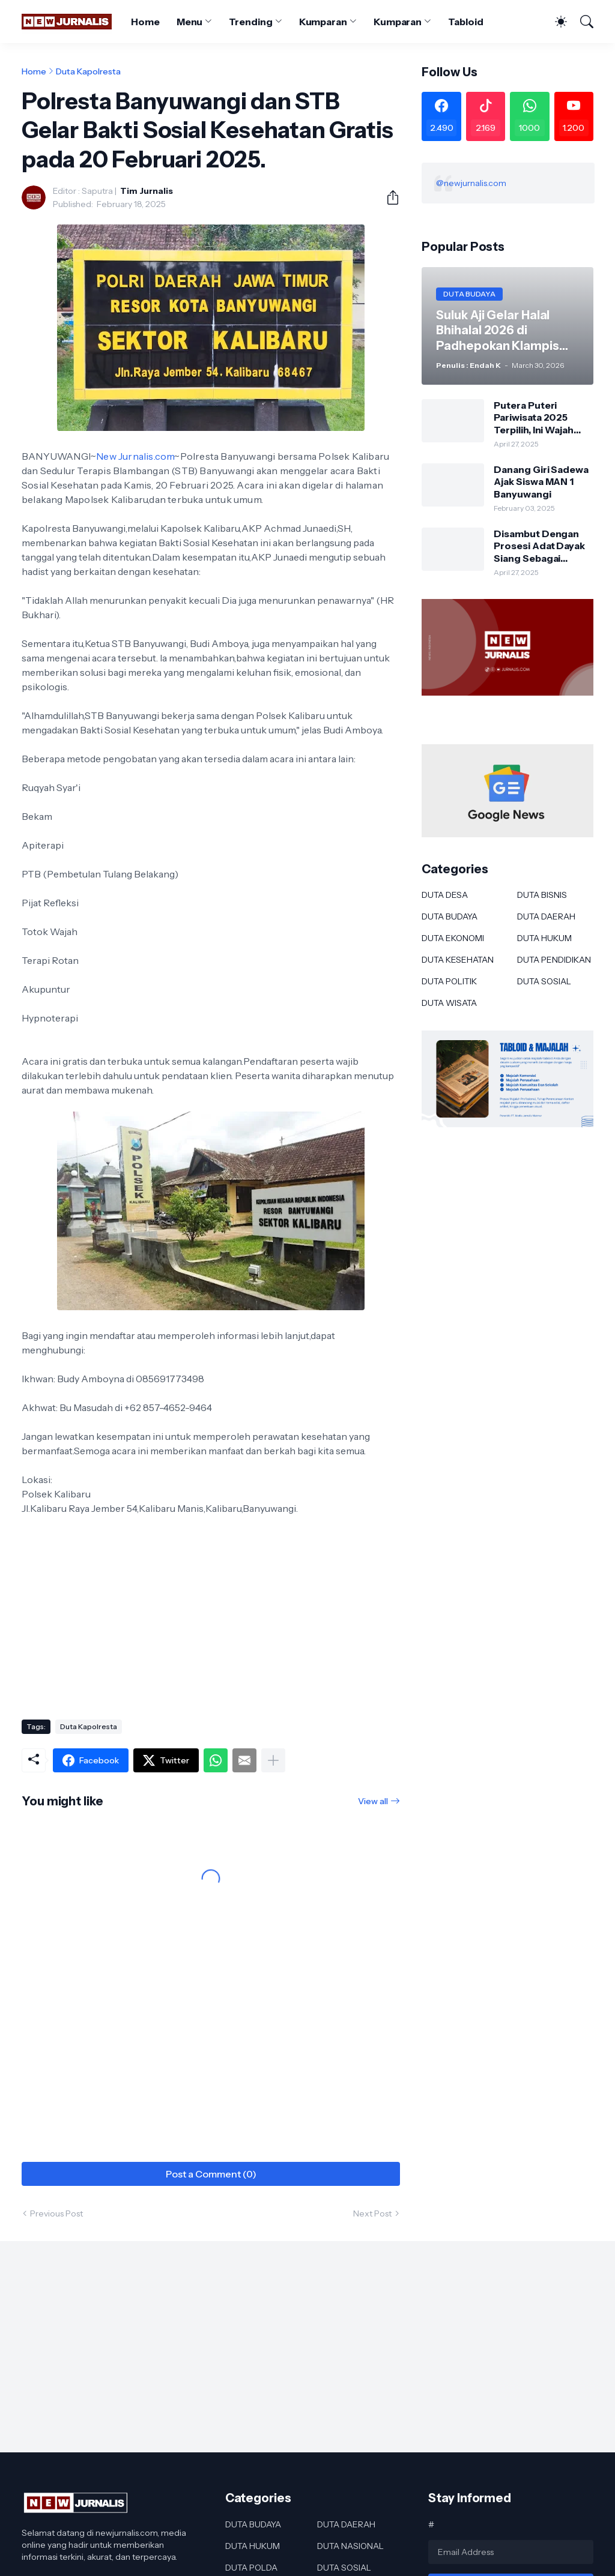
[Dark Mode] (555, 22)
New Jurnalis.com (135, 456)
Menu (190, 22)
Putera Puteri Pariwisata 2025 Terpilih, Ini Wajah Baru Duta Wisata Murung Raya (534, 417)
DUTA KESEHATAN (458, 959)
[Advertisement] (211, 1614)
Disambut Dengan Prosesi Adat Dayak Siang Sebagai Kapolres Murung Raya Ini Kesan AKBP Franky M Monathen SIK (541, 546)
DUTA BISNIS (542, 894)
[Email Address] (510, 2552)
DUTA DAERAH (546, 916)
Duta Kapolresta (88, 71)
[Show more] (273, 1760)
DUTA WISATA (449, 1003)
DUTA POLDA (251, 2567)
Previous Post (56, 2213)
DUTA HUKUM (544, 938)
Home (145, 22)
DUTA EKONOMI (453, 938)
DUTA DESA (445, 894)
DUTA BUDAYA (449, 916)
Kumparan (323, 22)
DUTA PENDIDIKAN (554, 959)
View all (373, 1801)
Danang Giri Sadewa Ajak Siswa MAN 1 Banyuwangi (541, 481)
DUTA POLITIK (449, 981)
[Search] (581, 22)
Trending (250, 22)
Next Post (372, 2213)
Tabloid (465, 22)
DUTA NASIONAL (350, 2546)
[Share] (388, 197)
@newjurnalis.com (471, 183)
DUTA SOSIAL (544, 981)
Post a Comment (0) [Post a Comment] (211, 2174)
